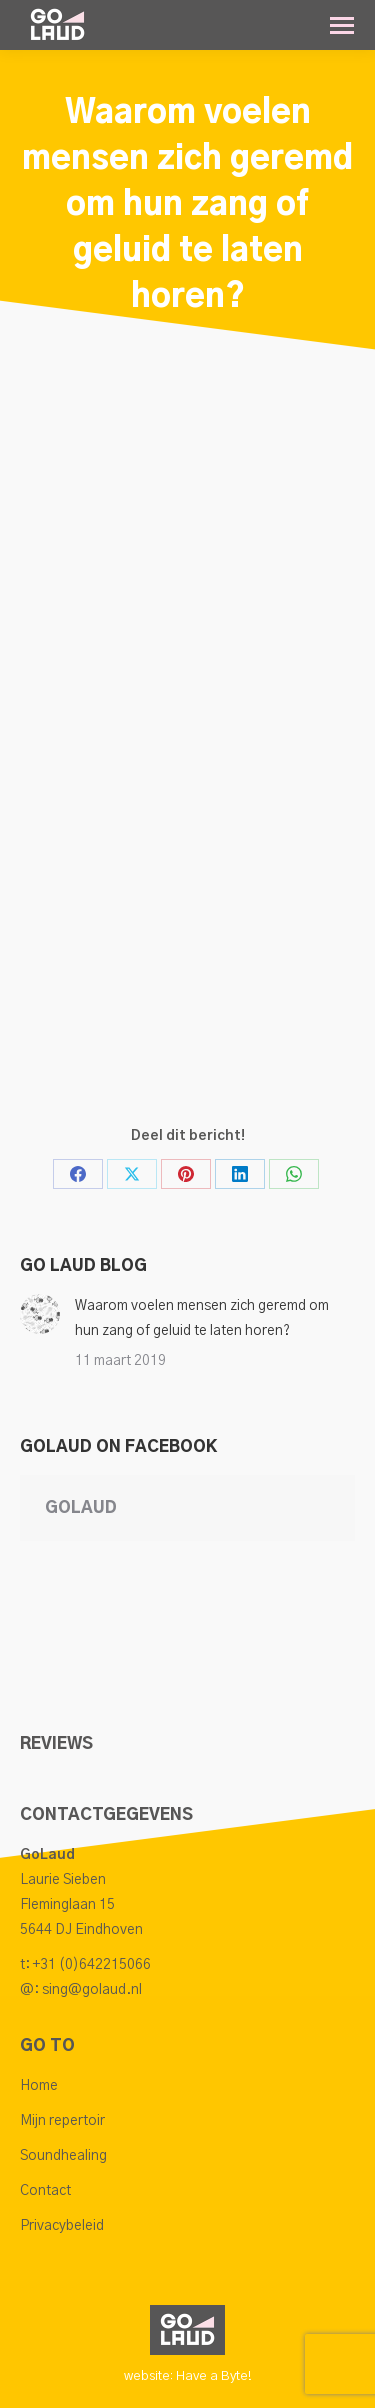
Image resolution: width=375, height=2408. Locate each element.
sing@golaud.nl (92, 1990)
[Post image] (40, 1314)
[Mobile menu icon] (342, 25)
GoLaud (81, 1508)
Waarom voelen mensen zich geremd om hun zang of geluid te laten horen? (202, 1318)
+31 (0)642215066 (92, 1965)
